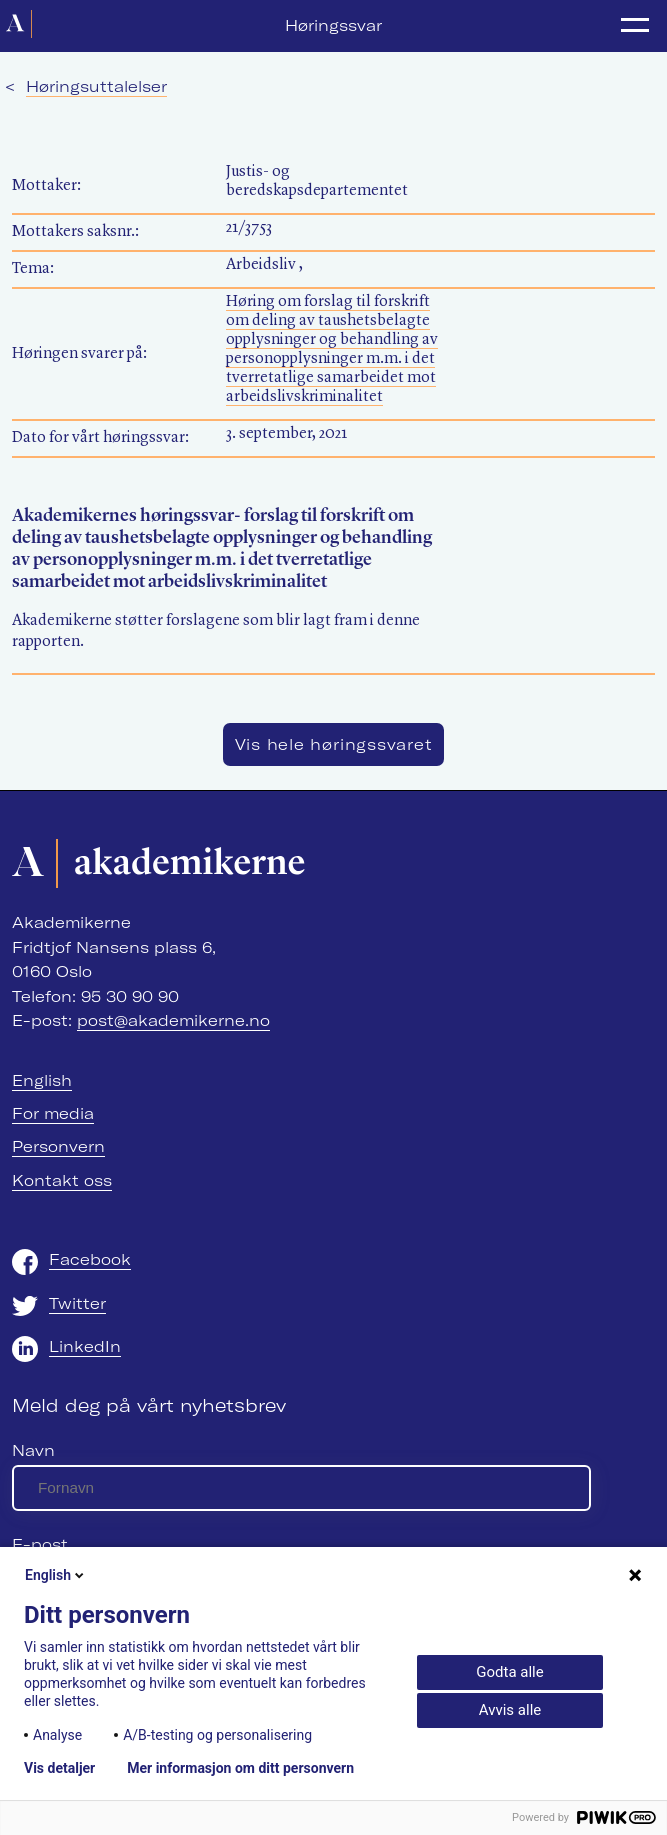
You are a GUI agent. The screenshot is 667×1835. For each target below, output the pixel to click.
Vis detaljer (59, 1768)
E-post (40, 1544)
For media (53, 1113)
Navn (33, 1450)
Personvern (58, 1146)
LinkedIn (85, 1346)
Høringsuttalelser (96, 86)
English (42, 1080)
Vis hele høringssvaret (334, 744)
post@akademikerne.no (173, 1020)
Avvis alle (510, 1710)
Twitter (77, 1303)
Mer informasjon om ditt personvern (240, 1768)
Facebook (90, 1259)
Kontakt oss (62, 1180)
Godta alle (509, 1672)
